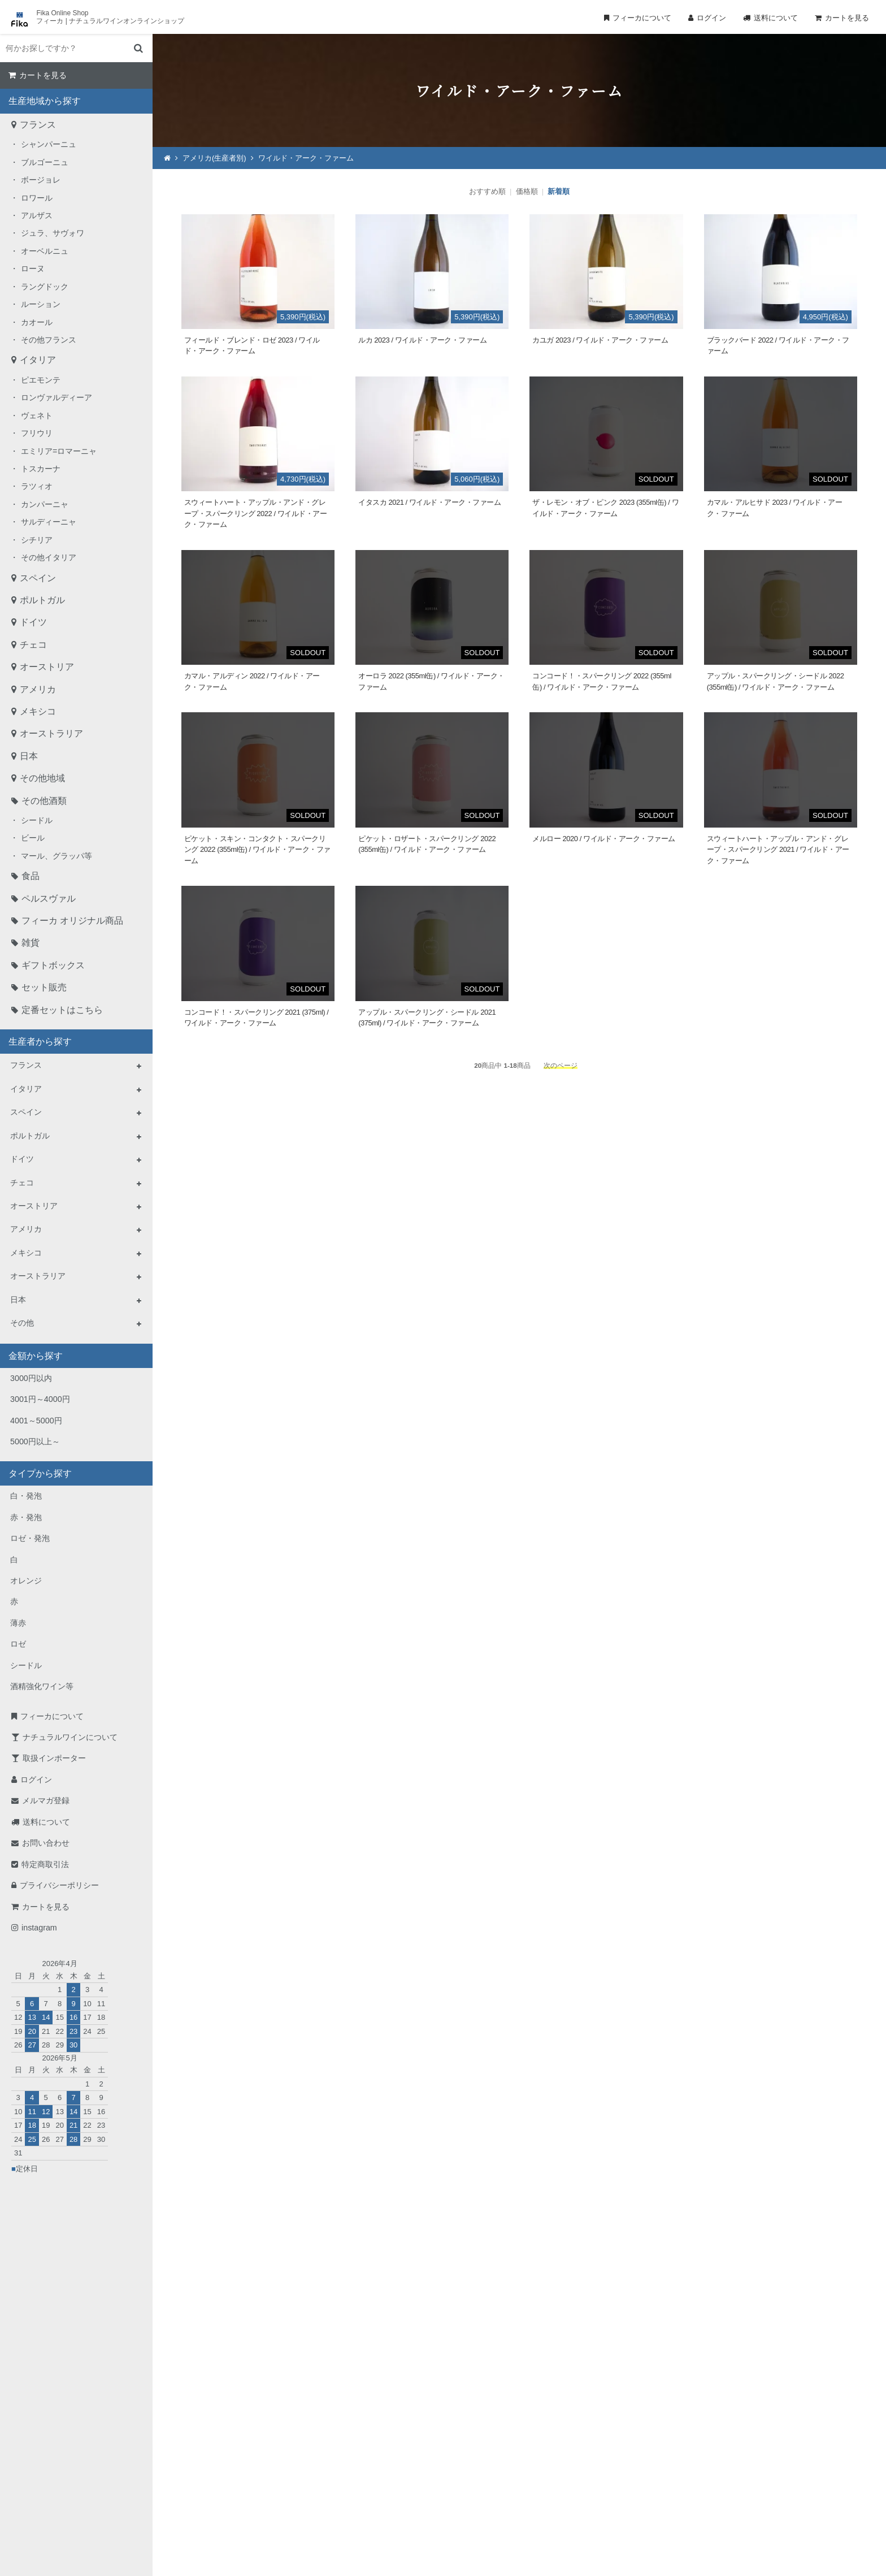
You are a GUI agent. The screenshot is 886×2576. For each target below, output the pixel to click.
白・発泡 (26, 1495)
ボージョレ (40, 179)
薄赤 (18, 1622)
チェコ (33, 645)
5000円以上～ (35, 1441)
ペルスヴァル (48, 898)
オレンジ (26, 1580)
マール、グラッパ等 (56, 855)
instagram (39, 1927)
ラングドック (44, 286)
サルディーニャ (48, 521)
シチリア (37, 539)
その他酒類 (44, 801)
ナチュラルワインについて (70, 1737)
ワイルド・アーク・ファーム (306, 158)
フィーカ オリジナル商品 (72, 920)
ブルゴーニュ (44, 162)
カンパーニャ (44, 504)
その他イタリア (48, 557)
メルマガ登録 (46, 1800)
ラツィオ (37, 486)
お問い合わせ (46, 1842)
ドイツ (33, 622)
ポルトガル (42, 600)
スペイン (38, 578)
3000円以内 (31, 1378)
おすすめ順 (487, 191)
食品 (30, 876)
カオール (37, 322)
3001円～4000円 (40, 1399)
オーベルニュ (44, 251)
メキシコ (38, 711)
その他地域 (42, 778)
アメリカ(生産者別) (214, 158)
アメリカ (38, 689)
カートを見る (847, 18)
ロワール (37, 197)
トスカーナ (40, 468)
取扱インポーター (54, 1758)
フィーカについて (642, 18)
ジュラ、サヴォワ (52, 232)
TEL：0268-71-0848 (406, 2455)
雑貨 (30, 942)
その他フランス (48, 339)
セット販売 (44, 987)
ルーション (40, 304)
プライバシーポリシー (59, 1885)
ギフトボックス (53, 965)
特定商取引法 (45, 1864)
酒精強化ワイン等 (41, 1686)
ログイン (711, 18)
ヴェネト (37, 415)
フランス (38, 124)
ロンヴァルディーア (56, 397)
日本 (29, 756)
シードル (37, 820)
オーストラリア (51, 733)
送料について (776, 18)
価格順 (527, 191)
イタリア (38, 360)
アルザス (37, 215)
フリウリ (37, 433)
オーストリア (47, 667)
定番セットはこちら (62, 1010)
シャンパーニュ (48, 144)
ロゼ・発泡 (30, 1538)
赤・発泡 (26, 1517)
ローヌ (33, 268)
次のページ (560, 1065)
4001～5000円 (36, 1420)
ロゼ (18, 1643)
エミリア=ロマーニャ (59, 451)
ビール (33, 837)
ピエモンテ (40, 379)
